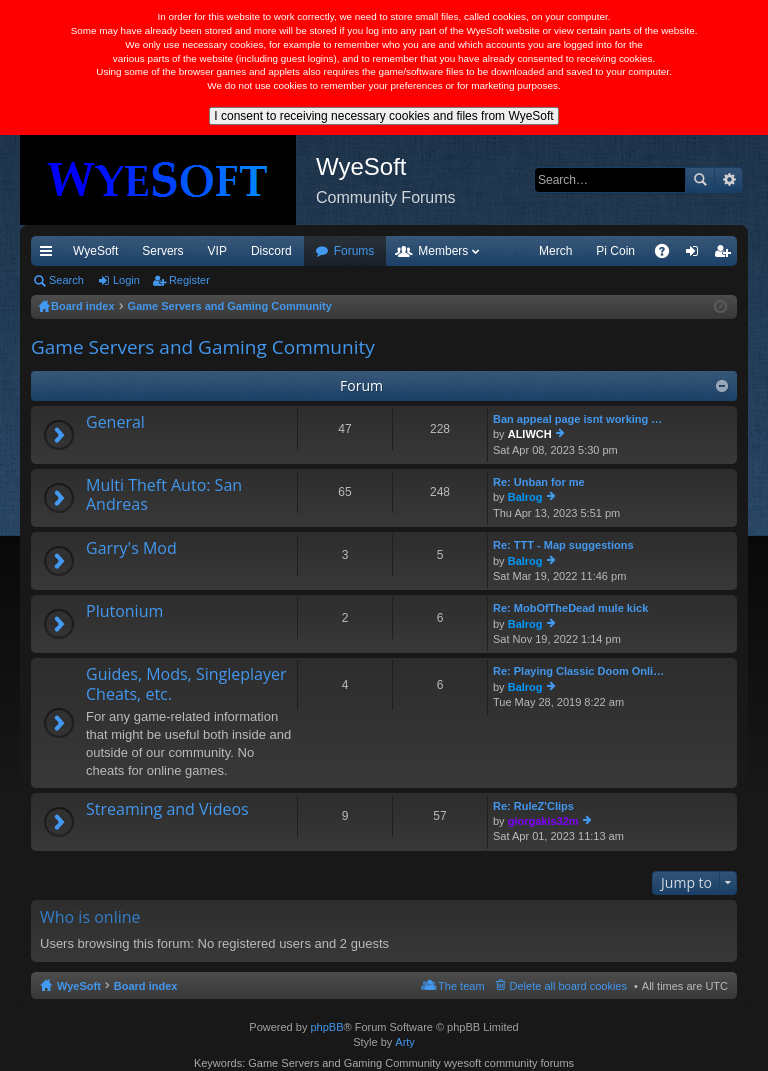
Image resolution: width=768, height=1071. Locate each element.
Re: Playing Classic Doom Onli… (578, 671)
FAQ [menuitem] (668, 255)
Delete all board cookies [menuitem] (568, 986)
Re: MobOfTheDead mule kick (570, 608)
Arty (405, 1042)
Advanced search (728, 180)
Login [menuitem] (696, 255)
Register (189, 280)
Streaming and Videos (167, 810)
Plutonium (124, 612)
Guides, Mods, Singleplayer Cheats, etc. (186, 684)
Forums (354, 251)
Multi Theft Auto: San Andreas (164, 495)
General (115, 423)
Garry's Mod (131, 549)
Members (443, 251)
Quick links (50, 255)
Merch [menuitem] (555, 251)
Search (700, 180)
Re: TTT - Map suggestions (563, 545)
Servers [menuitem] (162, 251)
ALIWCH (530, 434)
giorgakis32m (543, 821)
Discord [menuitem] (271, 251)
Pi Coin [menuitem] (615, 251)
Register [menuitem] (726, 255)
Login (126, 280)
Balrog (525, 497)
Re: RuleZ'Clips (533, 806)
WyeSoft (95, 251)
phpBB (326, 1027)
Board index (146, 986)
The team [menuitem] (461, 986)
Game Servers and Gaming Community (203, 347)
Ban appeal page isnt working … (577, 419)
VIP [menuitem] (217, 251)
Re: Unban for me (539, 482)
